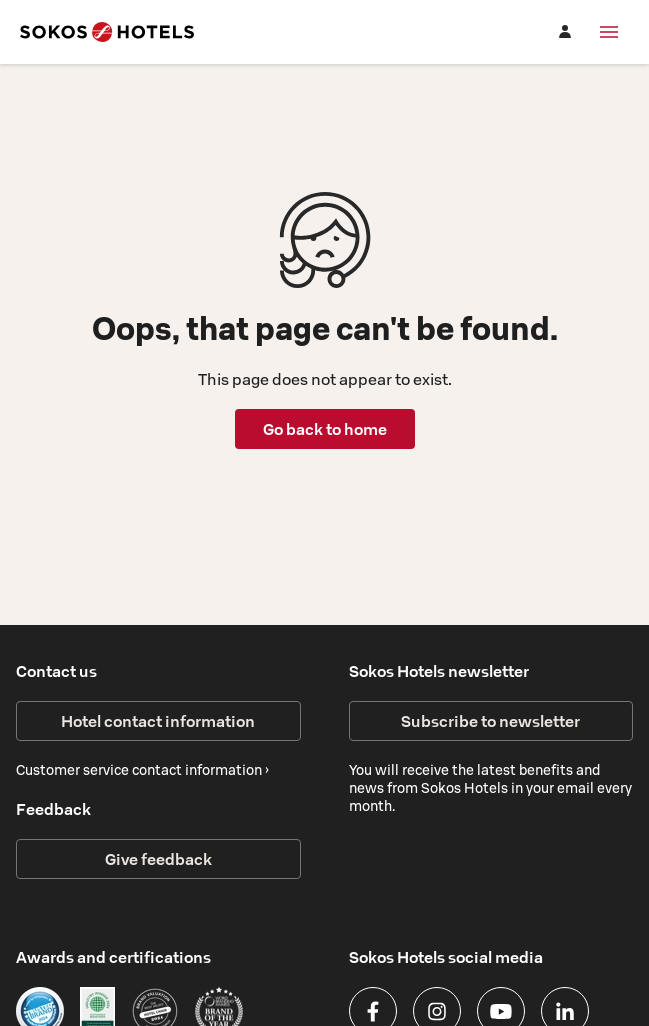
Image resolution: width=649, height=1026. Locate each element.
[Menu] (609, 32)
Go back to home (325, 429)
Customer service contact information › (142, 770)
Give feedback (158, 859)
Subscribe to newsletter (490, 721)
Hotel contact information (158, 721)
